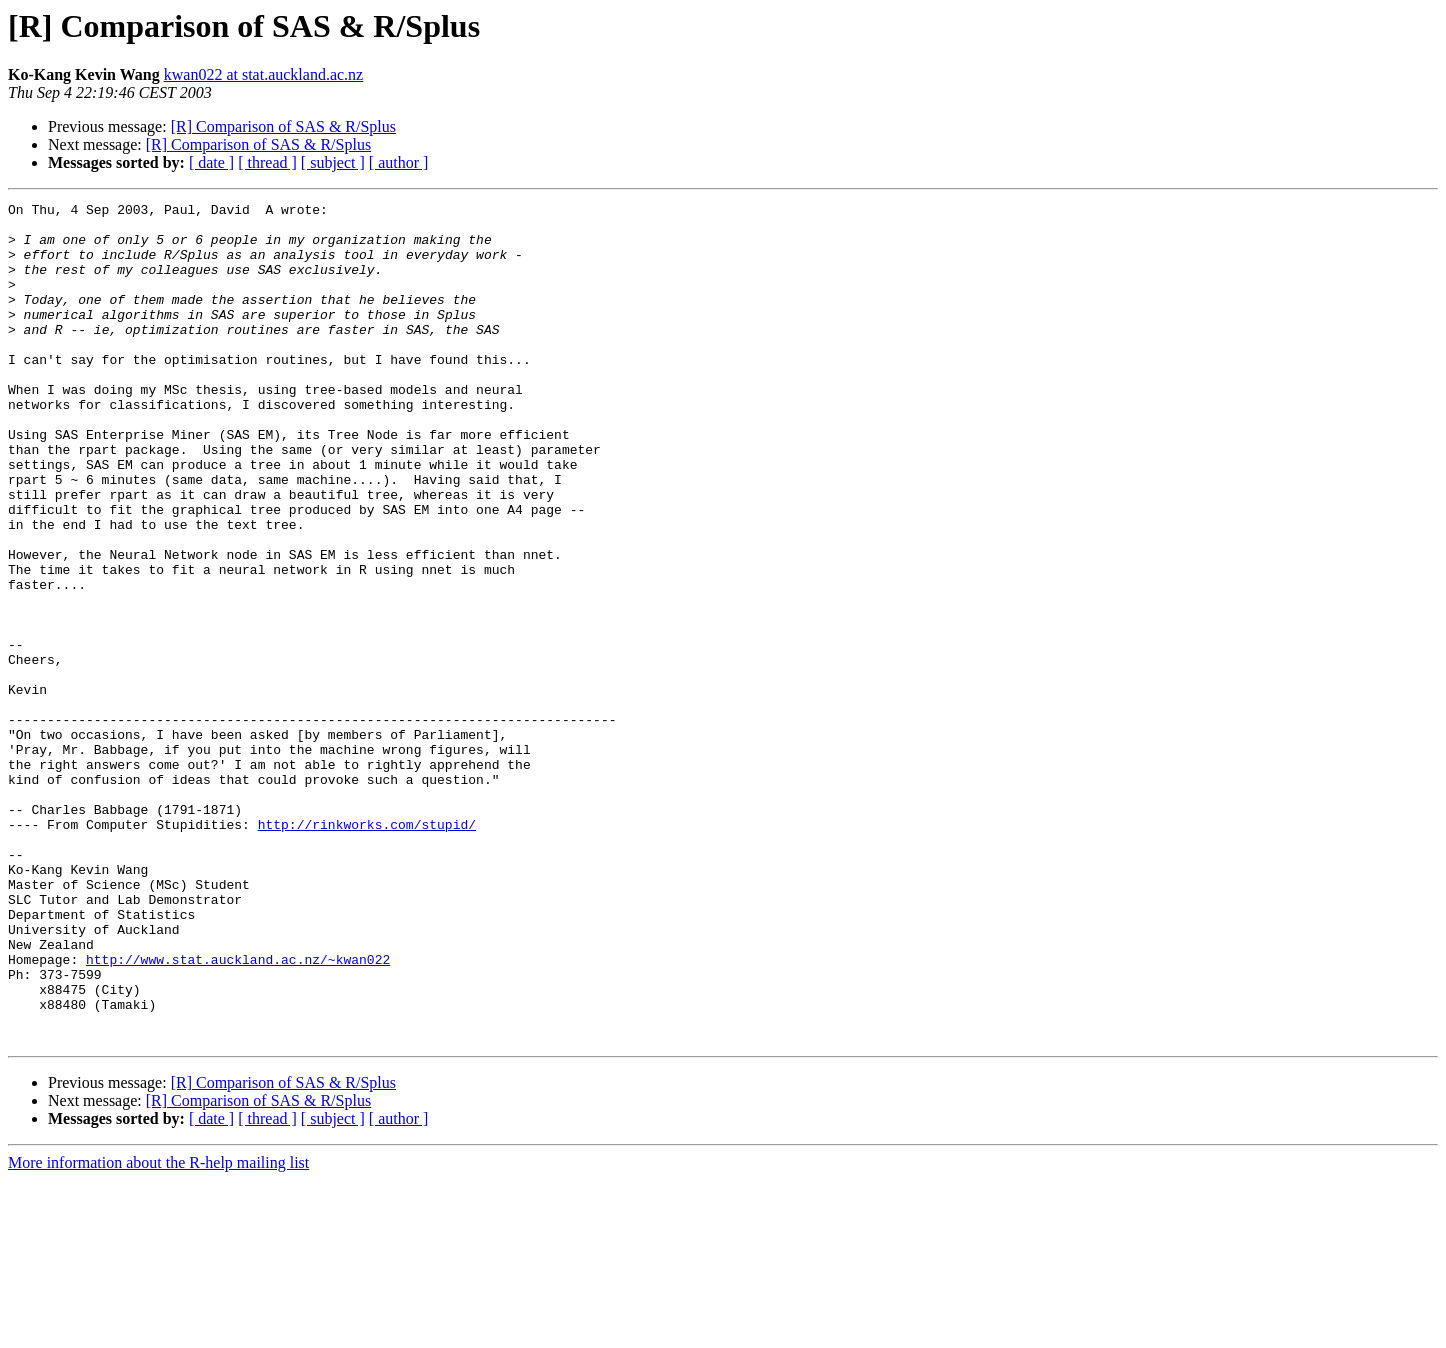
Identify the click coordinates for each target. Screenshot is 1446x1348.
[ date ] (211, 162)
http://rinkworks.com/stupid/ (367, 950)
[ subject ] (333, 162)
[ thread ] (267, 162)
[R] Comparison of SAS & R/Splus (283, 126)
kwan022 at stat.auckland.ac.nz (263, 74)
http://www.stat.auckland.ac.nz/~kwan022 (238, 1112)
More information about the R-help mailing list (158, 1330)
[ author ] (399, 162)
